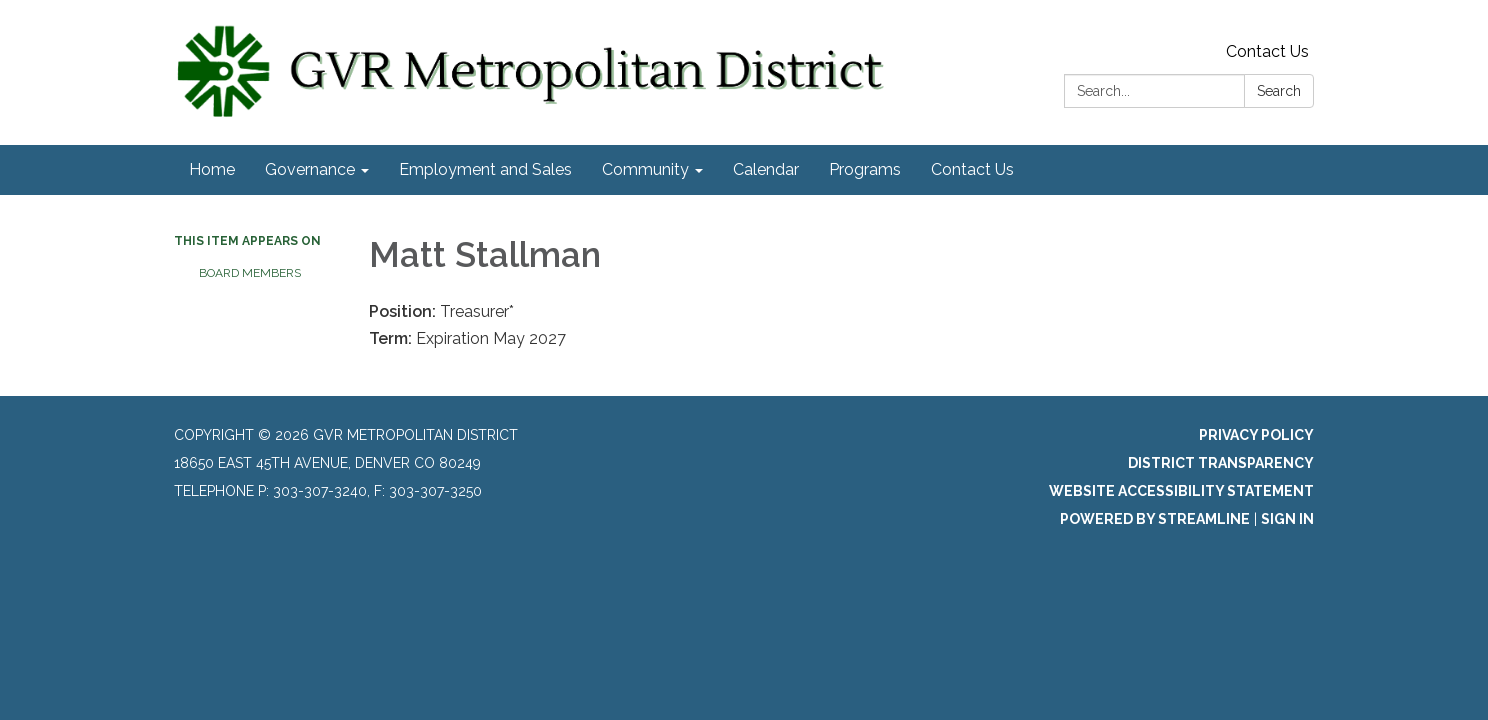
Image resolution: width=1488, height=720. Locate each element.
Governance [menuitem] (310, 169)
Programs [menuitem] (865, 169)
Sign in (1287, 519)
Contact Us (1267, 51)
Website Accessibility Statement (1181, 491)
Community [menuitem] (645, 169)
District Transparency (1221, 463)
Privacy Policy (1256, 435)
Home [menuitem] (212, 169)
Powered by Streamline (1155, 519)
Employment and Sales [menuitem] (485, 169)
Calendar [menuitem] (766, 169)
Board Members (250, 273)
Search (1279, 91)
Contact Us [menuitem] (972, 169)
